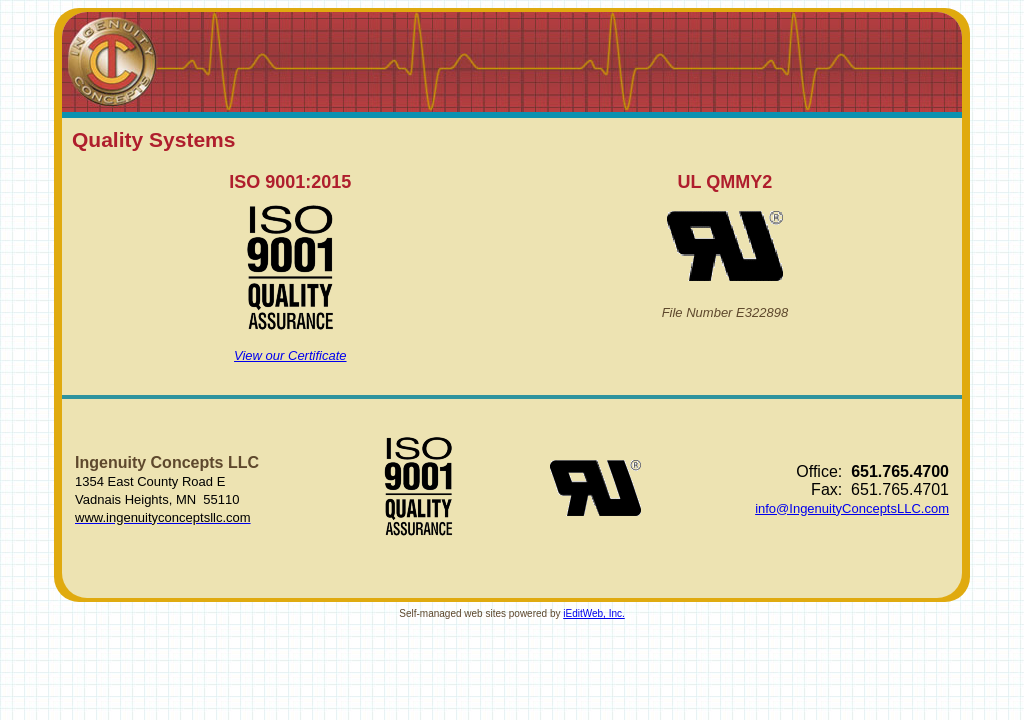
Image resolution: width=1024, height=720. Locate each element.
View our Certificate (290, 355)
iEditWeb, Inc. (594, 613)
